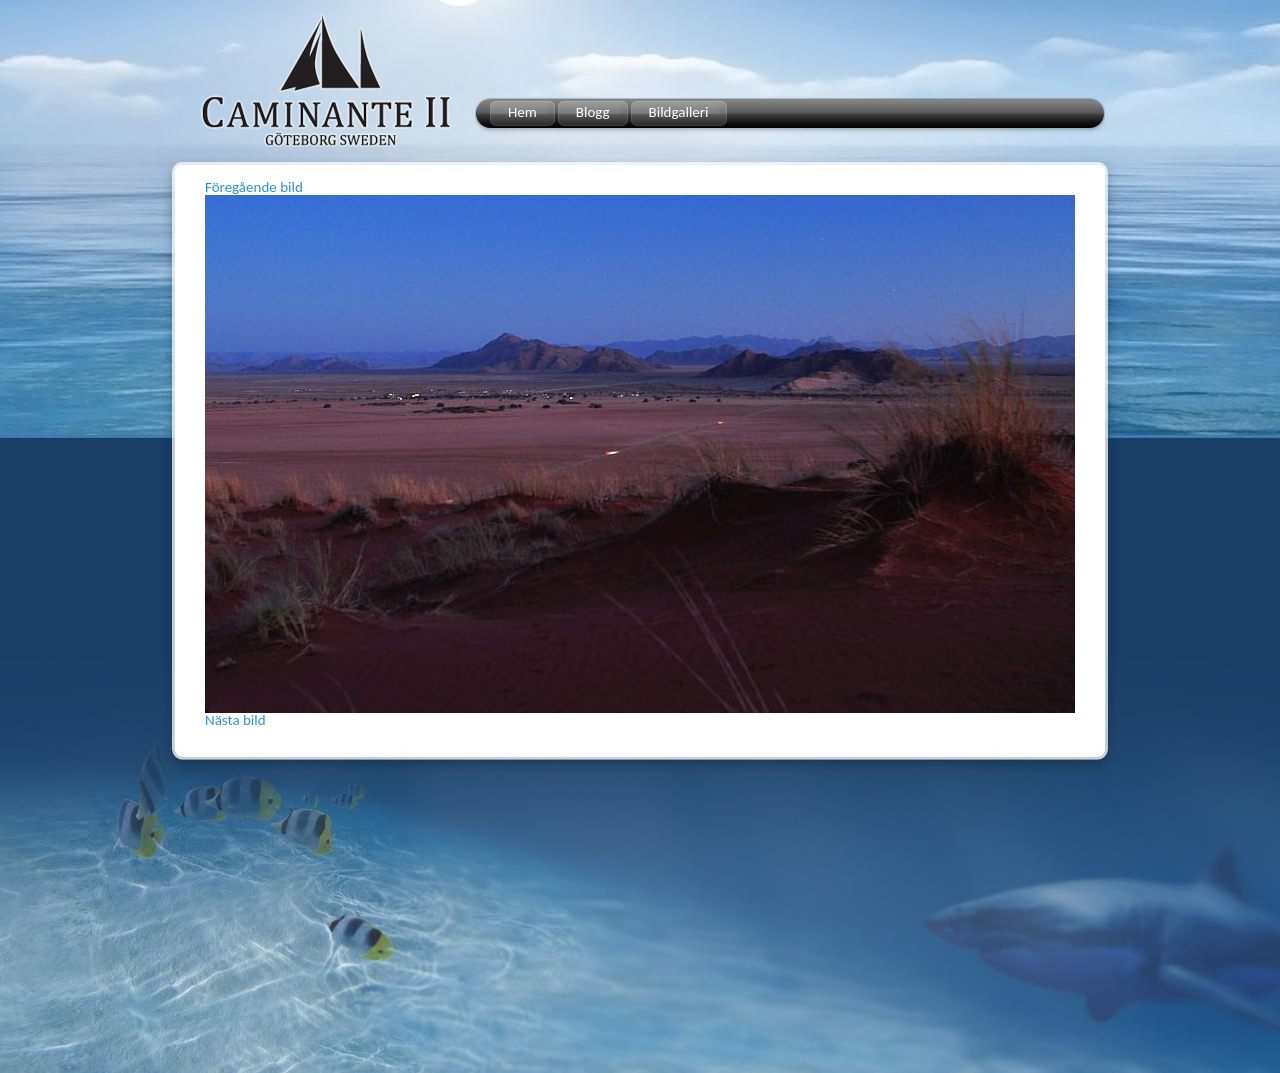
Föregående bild (254, 187)
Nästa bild (235, 720)
